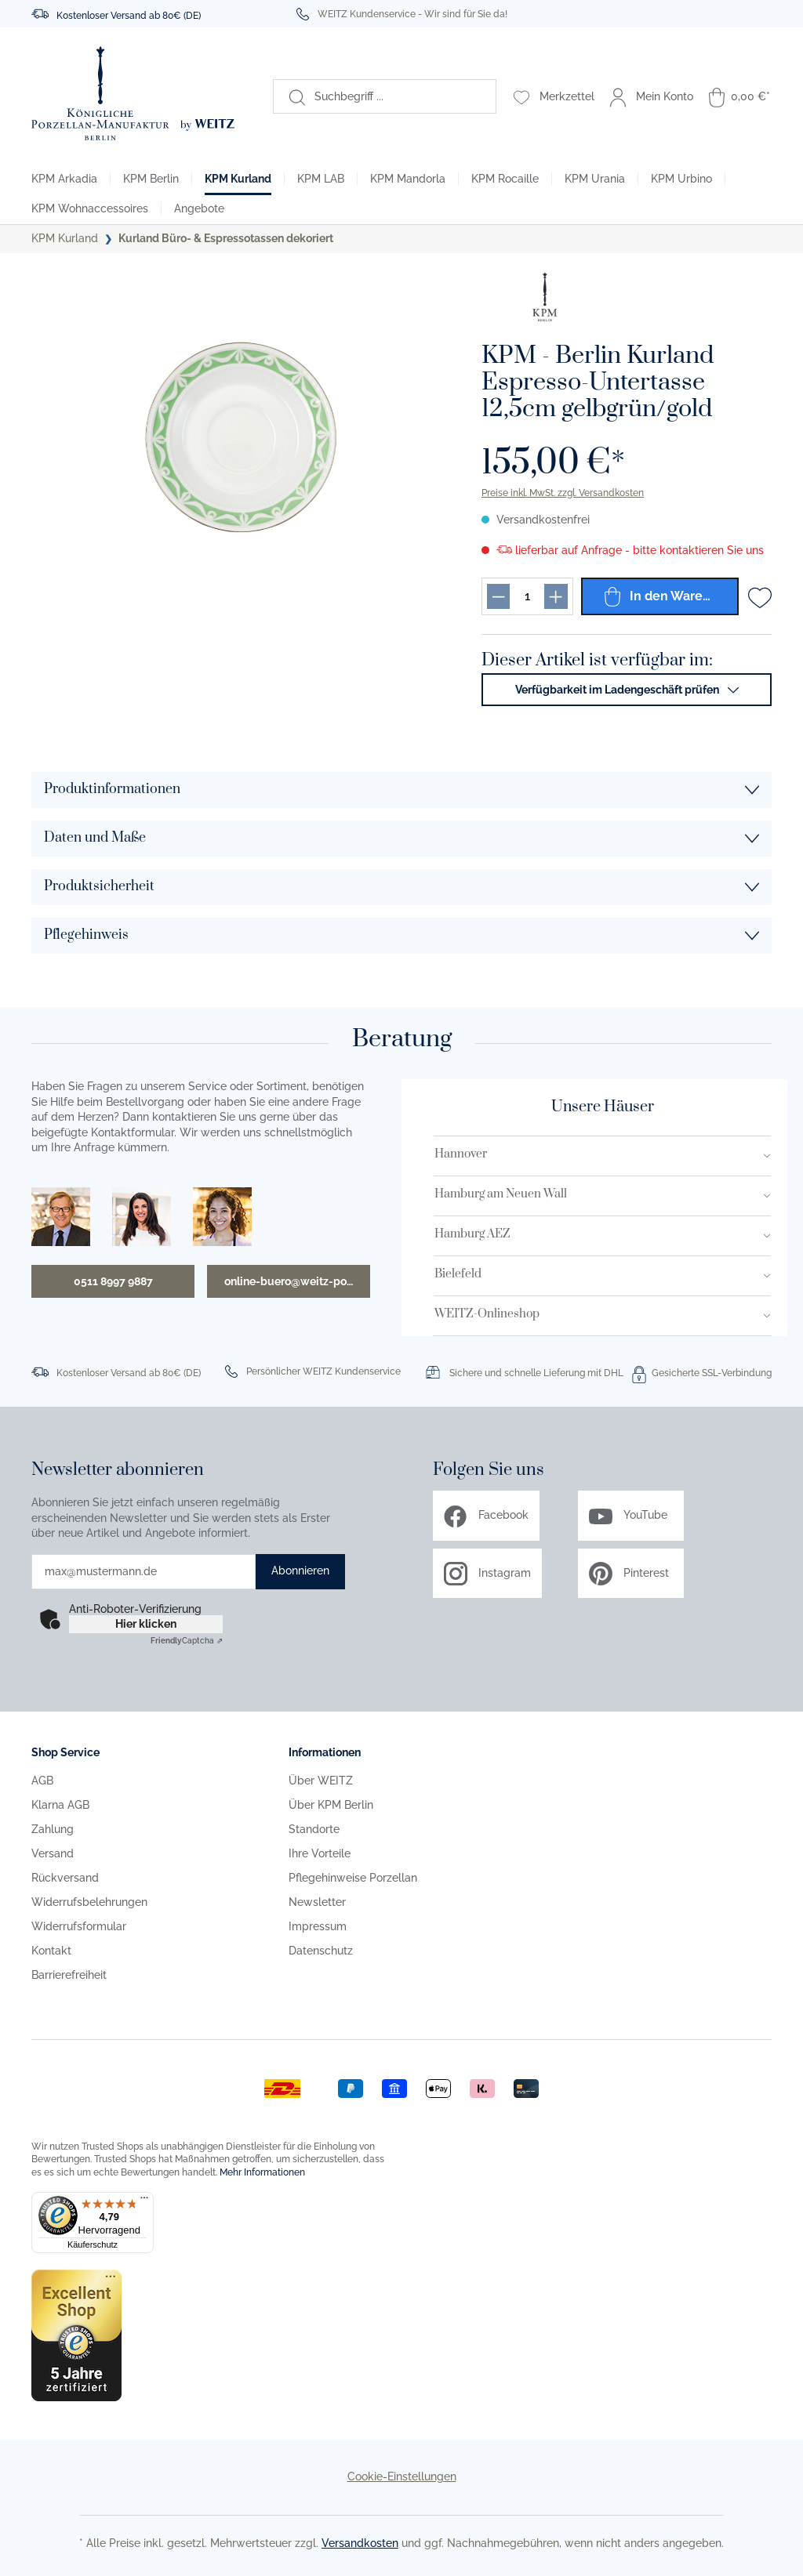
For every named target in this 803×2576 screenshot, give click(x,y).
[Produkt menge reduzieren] (498, 596)
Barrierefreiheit (69, 1975)
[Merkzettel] (554, 96)
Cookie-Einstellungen (401, 2476)
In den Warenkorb (671, 596)
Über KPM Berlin (331, 1805)
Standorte (314, 1829)
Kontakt (51, 1950)
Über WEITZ (321, 1780)
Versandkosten (360, 2543)
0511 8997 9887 (113, 1281)
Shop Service (65, 1752)
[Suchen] (289, 96)
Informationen (325, 1752)
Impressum (318, 1926)
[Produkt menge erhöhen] (555, 596)
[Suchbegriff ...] (400, 96)
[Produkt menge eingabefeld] (527, 596)
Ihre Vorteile (320, 1853)
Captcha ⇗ (187, 1640)
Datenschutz (321, 1950)
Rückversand (65, 1877)
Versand (52, 1853)
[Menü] (144, 2201)
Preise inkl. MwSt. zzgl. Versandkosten (562, 492)
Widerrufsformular (78, 1926)
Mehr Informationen (262, 2172)
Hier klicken (145, 1624)
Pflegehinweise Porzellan (353, 1877)
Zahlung (52, 1829)
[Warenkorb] (739, 96)
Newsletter (317, 1902)
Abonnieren (300, 1570)
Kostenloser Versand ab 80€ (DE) (128, 15)
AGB (42, 1780)
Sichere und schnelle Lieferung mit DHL (536, 1373)
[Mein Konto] (652, 96)
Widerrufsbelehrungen (89, 1902)
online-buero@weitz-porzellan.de (297, 1281)
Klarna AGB (60, 1805)
